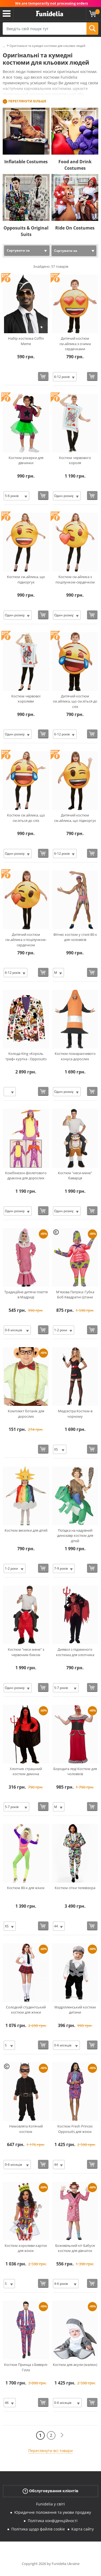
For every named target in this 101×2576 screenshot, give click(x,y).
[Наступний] (62, 2435)
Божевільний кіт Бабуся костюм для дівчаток (75, 2248)
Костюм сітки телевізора (75, 1887)
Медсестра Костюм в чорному (75, 1414)
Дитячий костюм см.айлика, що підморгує (75, 818)
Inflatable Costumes (26, 162)
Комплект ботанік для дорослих (26, 1414)
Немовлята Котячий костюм (26, 2129)
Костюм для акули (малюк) (75, 2364)
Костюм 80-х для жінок (26, 1887)
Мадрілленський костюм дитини (75, 2010)
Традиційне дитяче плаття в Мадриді (26, 1294)
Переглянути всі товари (50, 2450)
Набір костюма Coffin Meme (26, 341)
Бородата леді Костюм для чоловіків (75, 1771)
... (4, 46)
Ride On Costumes (75, 228)
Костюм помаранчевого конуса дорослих (75, 1056)
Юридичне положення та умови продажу (52, 2512)
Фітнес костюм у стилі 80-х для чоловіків (75, 937)
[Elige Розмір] (65, 376)
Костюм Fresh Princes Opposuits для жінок (75, 2129)
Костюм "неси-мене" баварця (75, 1175)
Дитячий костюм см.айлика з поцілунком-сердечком (26, 939)
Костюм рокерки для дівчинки (26, 460)
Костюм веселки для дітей (26, 1530)
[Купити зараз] (43, 376)
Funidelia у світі (50, 2504)
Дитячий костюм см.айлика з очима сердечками (75, 343)
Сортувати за (18, 250)
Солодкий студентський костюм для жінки (26, 2010)
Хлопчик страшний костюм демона (26, 1771)
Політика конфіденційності (53, 2520)
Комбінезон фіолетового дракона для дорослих (26, 1175)
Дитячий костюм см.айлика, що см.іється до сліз (75, 701)
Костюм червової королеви (25, 699)
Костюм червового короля (75, 460)
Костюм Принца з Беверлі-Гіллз (26, 2367)
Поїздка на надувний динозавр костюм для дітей (75, 1535)
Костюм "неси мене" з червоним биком (26, 1652)
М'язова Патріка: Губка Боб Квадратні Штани (75, 1294)
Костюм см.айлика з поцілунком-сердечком (75, 579)
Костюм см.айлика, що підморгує (26, 579)
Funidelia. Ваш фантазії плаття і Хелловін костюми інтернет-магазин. (49, 14)
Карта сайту (82, 2529)
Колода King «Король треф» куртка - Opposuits (26, 1056)
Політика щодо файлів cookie (38, 2529)
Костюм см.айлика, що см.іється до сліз (26, 818)
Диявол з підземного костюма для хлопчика (75, 1652)
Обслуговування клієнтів (50, 2491)
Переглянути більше (27, 101)
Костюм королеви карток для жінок (26, 2248)
